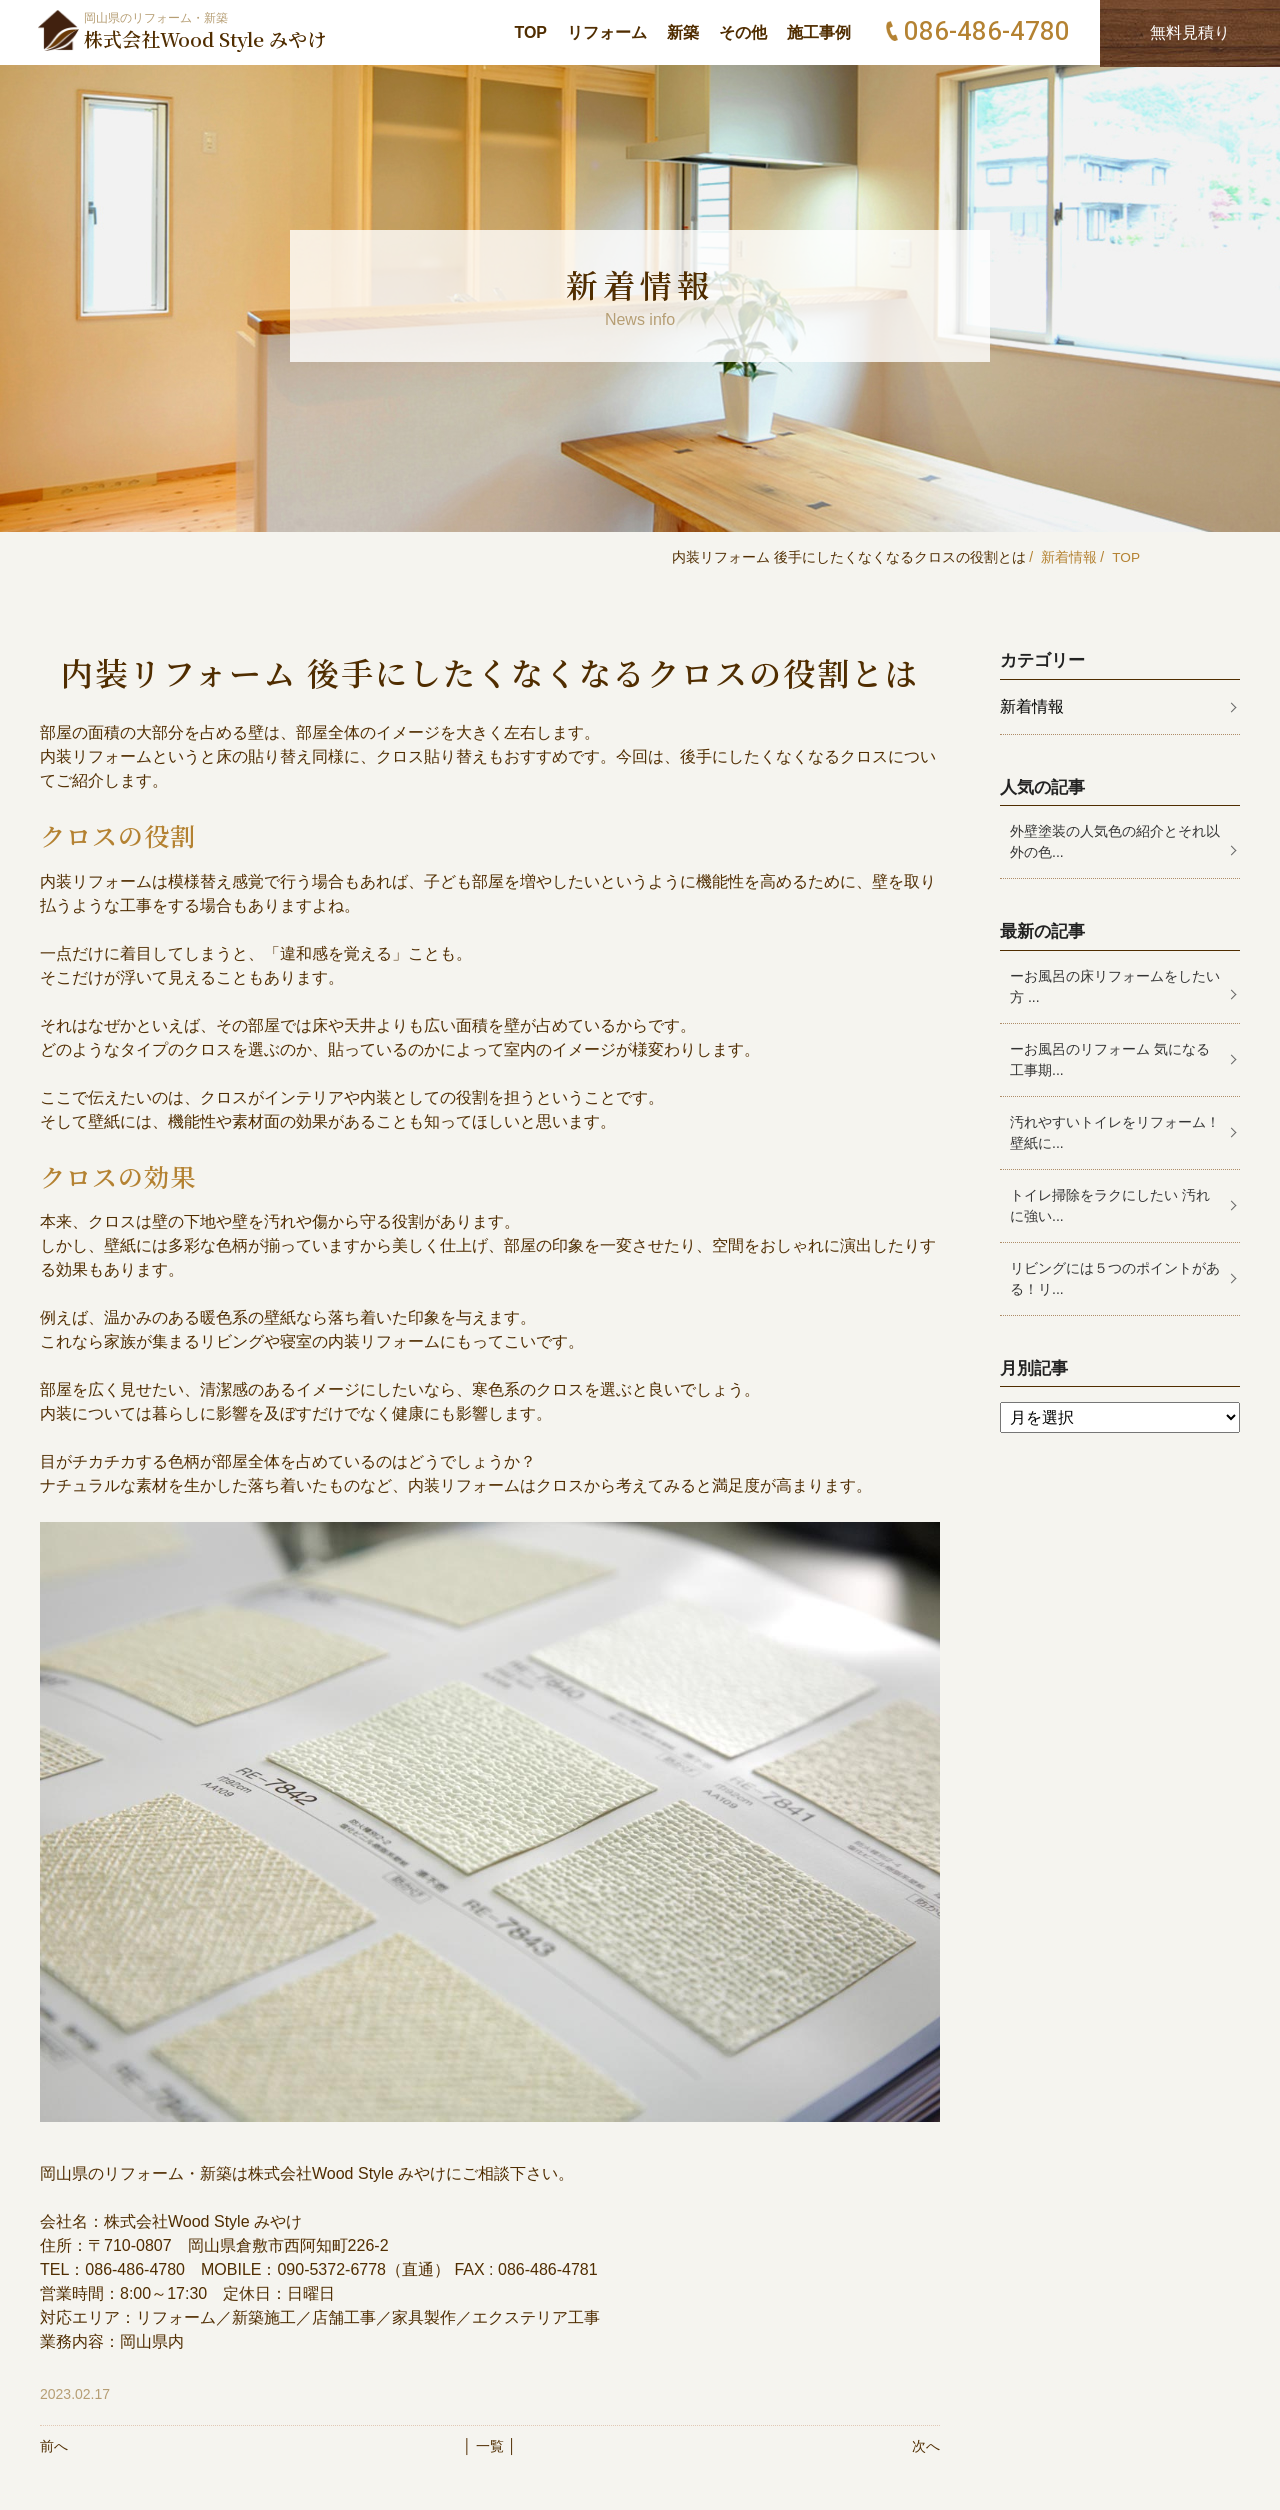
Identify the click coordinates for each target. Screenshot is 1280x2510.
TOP (530, 32)
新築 (683, 32)
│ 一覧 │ (489, 2446)
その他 (743, 32)
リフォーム (607, 32)
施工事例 (819, 32)
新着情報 (1068, 557)
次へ (926, 2446)
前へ (54, 2446)
